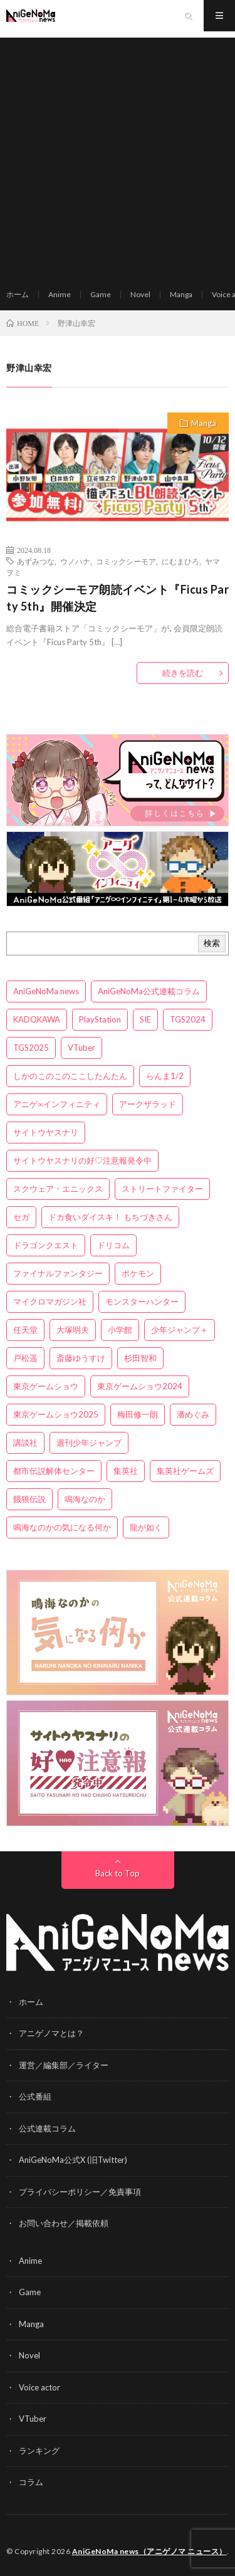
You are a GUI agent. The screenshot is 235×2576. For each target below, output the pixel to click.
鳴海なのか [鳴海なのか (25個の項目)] (85, 1499)
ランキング (39, 2451)
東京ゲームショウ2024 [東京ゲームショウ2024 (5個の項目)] (139, 1386)
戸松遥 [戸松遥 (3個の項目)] (25, 1358)
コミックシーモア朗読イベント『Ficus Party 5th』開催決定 (117, 597)
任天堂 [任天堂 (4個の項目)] (25, 1330)
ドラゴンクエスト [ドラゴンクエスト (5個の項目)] (45, 1245)
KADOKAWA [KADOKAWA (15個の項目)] (36, 1019)
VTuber (32, 2419)
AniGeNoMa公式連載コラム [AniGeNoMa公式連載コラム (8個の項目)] (149, 991)
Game (100, 294)
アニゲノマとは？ (51, 2033)
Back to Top (117, 1873)
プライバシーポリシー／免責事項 (80, 2192)
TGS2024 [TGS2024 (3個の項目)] (188, 1019)
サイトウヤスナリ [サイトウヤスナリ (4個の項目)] (45, 1132)
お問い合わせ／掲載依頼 (63, 2223)
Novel (140, 294)
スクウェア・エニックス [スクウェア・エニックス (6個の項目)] (58, 1189)
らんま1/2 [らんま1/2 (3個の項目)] (165, 1076)
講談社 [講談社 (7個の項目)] (25, 1443)
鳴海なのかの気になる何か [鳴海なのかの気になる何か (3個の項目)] (62, 1527)
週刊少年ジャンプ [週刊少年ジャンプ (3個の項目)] (89, 1443)
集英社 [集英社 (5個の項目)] (125, 1471)
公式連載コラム (47, 2128)
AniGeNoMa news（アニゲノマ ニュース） (149, 2551)
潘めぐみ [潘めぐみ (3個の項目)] (193, 1414)
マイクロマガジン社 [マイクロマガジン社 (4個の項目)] (49, 1301)
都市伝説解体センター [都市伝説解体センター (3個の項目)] (54, 1471)
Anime (59, 294)
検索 (212, 943)
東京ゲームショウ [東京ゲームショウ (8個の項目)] (45, 1386)
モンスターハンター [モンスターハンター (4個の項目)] (142, 1301)
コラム (31, 2482)
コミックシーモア (126, 561)
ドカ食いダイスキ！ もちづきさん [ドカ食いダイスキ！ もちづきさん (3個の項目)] (110, 1217)
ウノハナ (75, 561)
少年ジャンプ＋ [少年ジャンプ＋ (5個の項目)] (179, 1330)
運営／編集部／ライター (63, 2065)
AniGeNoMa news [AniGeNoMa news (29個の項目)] (46, 991)
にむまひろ (180, 561)
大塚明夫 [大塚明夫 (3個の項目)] (72, 1330)
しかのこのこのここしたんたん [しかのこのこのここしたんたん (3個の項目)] (70, 1076)
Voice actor (39, 2387)
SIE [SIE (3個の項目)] (145, 1019)
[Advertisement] (117, 155)
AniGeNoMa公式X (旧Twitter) (73, 2160)
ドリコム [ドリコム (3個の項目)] (113, 1245)
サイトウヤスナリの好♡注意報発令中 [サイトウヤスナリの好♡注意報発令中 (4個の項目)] (82, 1160)
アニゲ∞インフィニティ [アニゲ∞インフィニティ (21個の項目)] (56, 1104)
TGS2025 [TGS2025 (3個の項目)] (31, 1048)
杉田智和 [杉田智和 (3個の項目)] (140, 1358)
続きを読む (182, 673)
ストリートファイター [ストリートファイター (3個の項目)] (162, 1189)
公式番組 (35, 2096)
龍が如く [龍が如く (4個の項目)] (146, 1527)
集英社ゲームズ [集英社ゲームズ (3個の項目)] (185, 1471)
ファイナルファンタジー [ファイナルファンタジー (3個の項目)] (58, 1273)
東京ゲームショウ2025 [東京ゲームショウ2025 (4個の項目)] (55, 1414)
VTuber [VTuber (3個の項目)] (81, 1048)
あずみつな (36, 561)
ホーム (17, 294)
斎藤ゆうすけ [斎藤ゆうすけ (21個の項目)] (80, 1358)
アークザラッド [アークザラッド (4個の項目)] (147, 1104)
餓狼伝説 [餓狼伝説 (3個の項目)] (29, 1499)
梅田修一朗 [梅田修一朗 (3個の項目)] (137, 1414)
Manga (181, 294)
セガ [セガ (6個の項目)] (21, 1217)
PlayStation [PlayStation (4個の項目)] (100, 1019)
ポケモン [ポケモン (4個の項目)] (138, 1273)
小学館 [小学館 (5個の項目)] (120, 1330)
